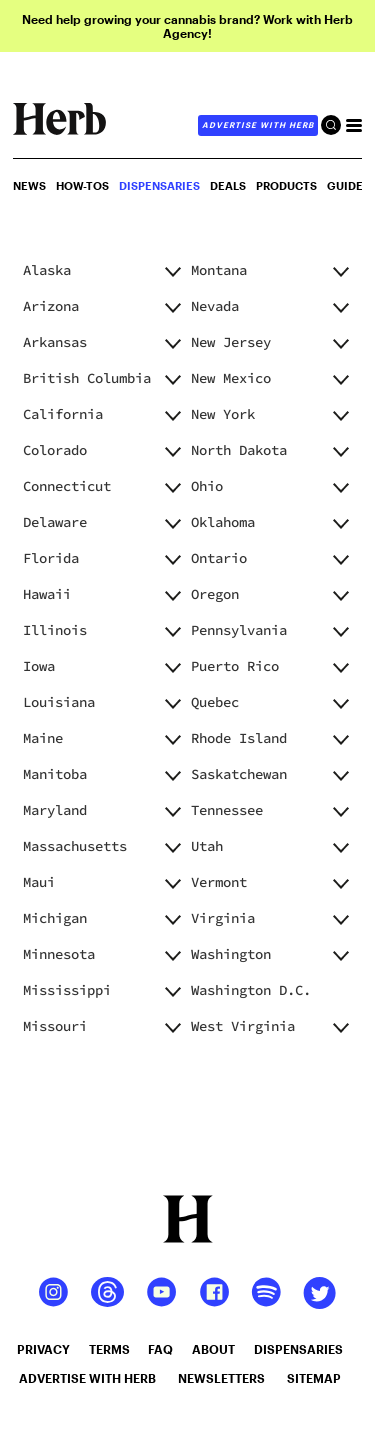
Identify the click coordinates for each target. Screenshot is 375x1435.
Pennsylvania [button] (239, 630)
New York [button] (223, 414)
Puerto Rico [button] (235, 666)
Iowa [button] (39, 666)
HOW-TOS (82, 185)
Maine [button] (43, 738)
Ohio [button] (207, 486)
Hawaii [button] (47, 594)
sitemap (314, 1378)
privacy (43, 1349)
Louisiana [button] (59, 702)
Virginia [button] (223, 918)
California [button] (63, 414)
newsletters (221, 1378)
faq (160, 1349)
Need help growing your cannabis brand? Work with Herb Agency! (187, 26)
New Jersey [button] (231, 342)
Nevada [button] (215, 306)
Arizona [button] (51, 306)
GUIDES (348, 185)
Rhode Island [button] (239, 738)
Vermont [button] (219, 882)
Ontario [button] (219, 558)
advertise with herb (258, 125)
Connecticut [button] (67, 486)
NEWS (29, 185)
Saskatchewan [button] (239, 774)
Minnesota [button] (59, 954)
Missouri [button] (55, 1026)
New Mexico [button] (231, 378)
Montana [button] (219, 270)
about (213, 1349)
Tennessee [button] (227, 810)
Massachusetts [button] (75, 846)
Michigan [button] (55, 918)
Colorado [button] (55, 450)
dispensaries (298, 1349)
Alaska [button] (47, 270)
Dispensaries (159, 185)
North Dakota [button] (239, 450)
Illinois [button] (55, 630)
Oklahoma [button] (223, 522)
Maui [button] (39, 882)
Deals (228, 185)
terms (109, 1349)
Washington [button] (231, 954)
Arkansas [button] (55, 342)
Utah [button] (207, 846)
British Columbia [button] (87, 378)
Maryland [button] (55, 810)
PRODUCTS (286, 185)
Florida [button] (51, 558)
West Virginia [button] (243, 1026)
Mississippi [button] (67, 990)
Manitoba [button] (55, 774)
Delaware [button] (55, 522)
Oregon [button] (215, 594)
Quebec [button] (215, 702)
